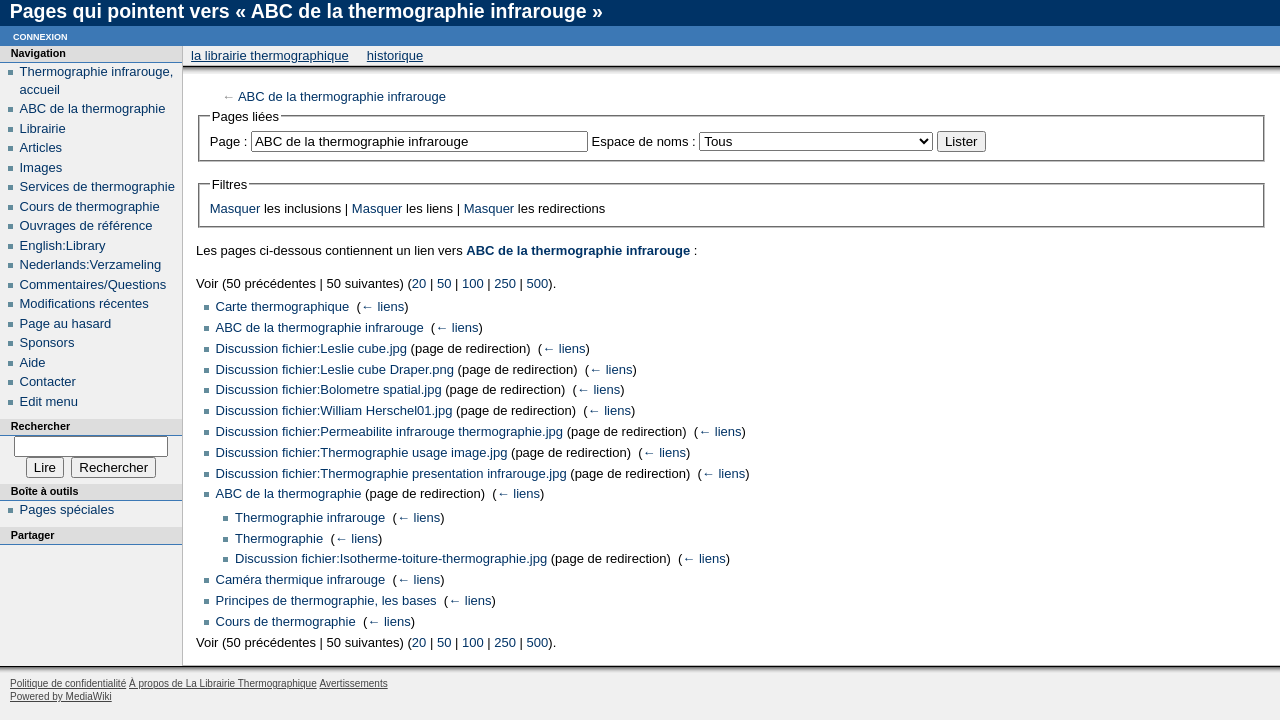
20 (419, 283)
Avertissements (353, 683)
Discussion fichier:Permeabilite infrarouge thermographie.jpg (390, 431)
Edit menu (49, 401)
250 (505, 283)
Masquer (235, 208)
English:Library (63, 245)
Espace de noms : (644, 141)
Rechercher (40, 426)
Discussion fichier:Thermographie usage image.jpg (362, 452)
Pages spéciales (67, 509)
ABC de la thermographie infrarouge (342, 96)
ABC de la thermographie (289, 493)
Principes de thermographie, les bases (326, 600)
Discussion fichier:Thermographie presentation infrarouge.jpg (391, 473)
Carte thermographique (283, 306)
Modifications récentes (84, 303)
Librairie (43, 128)
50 (444, 283)
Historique (395, 55)
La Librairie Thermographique (270, 55)
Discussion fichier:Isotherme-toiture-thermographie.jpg (391, 558)
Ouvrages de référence (86, 225)
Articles (41, 147)
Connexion (40, 35)
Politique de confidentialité (68, 683)
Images (41, 167)
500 (538, 283)
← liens (382, 306)
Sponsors (47, 342)
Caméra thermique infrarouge (301, 579)
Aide (33, 362)
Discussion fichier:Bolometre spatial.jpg (329, 389)
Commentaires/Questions (93, 284)
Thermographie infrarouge (310, 517)
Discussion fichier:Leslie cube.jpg (311, 348)
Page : (229, 141)
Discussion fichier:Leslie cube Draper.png (335, 369)
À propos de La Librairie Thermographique (223, 683)
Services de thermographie (97, 186)
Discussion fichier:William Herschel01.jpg (334, 410)
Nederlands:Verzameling (91, 264)
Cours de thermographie (286, 621)
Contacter (48, 381)
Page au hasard (66, 323)
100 (473, 283)
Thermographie (279, 538)
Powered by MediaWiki (61, 696)
